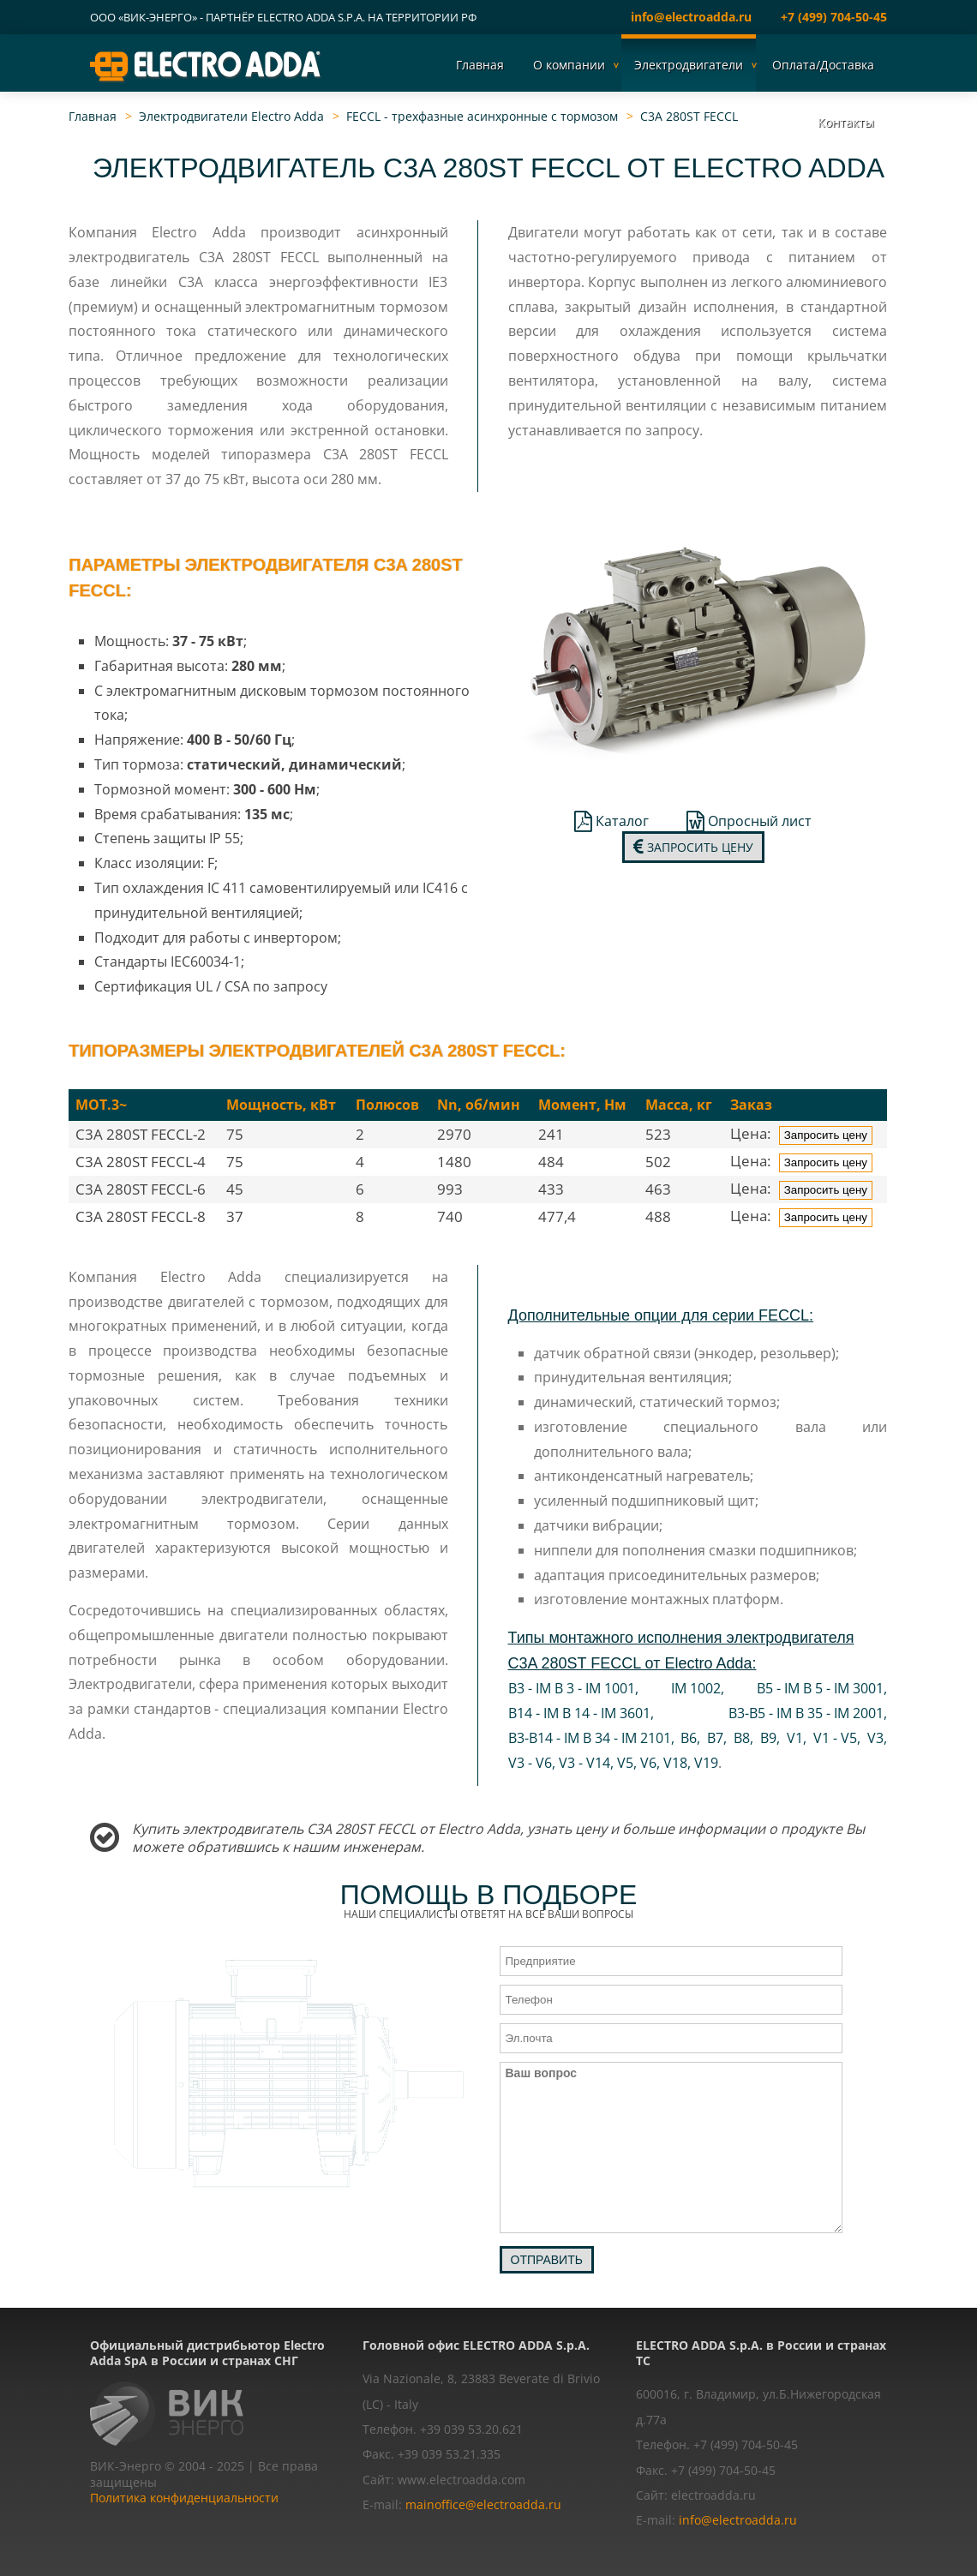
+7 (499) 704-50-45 (834, 17)
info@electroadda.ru (691, 17)
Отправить (547, 2260)
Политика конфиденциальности (184, 2497)
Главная (480, 65)
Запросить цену (693, 847)
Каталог (611, 821)
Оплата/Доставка (823, 65)
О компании (569, 65)
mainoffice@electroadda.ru (483, 2504)
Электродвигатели (688, 65)
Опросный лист (749, 821)
